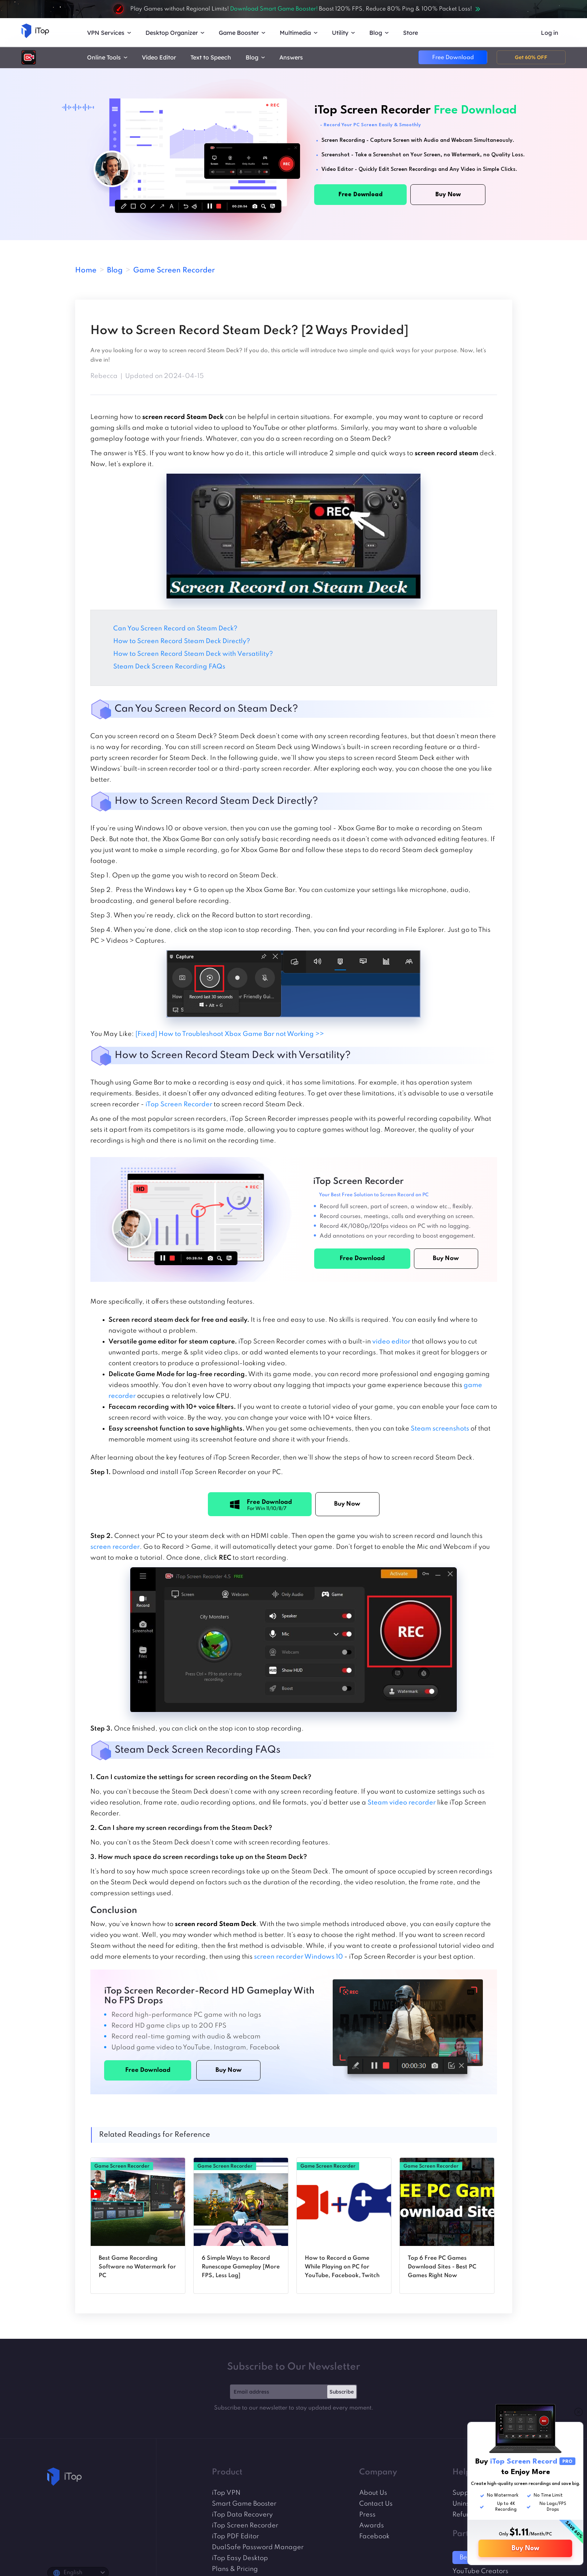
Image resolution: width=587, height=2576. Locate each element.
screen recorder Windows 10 (298, 1957)
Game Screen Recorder (174, 270)
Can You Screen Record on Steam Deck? (175, 628)
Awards (371, 2525)
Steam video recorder (402, 1802)
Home (86, 270)
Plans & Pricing (235, 2569)
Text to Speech (210, 57)
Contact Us (376, 2504)
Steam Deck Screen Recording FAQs (170, 666)
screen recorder (115, 1547)
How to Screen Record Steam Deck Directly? (182, 641)
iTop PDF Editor (235, 2536)
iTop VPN (226, 2493)
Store (410, 32)
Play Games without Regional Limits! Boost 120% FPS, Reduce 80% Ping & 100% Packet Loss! (293, 9)
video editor (391, 1341)
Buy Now (525, 2548)
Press (367, 2514)
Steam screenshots (440, 1428)
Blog (115, 270)
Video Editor (159, 57)
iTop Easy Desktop (240, 2558)
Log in (549, 32)
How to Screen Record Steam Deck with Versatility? (193, 654)
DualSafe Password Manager (258, 2547)
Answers (291, 57)
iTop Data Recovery (242, 2514)
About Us (373, 2493)
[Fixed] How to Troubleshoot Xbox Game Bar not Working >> (229, 1034)
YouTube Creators (480, 2571)
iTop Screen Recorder (178, 1104)
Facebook (374, 2536)
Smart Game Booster (244, 2504)
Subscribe (341, 2391)
